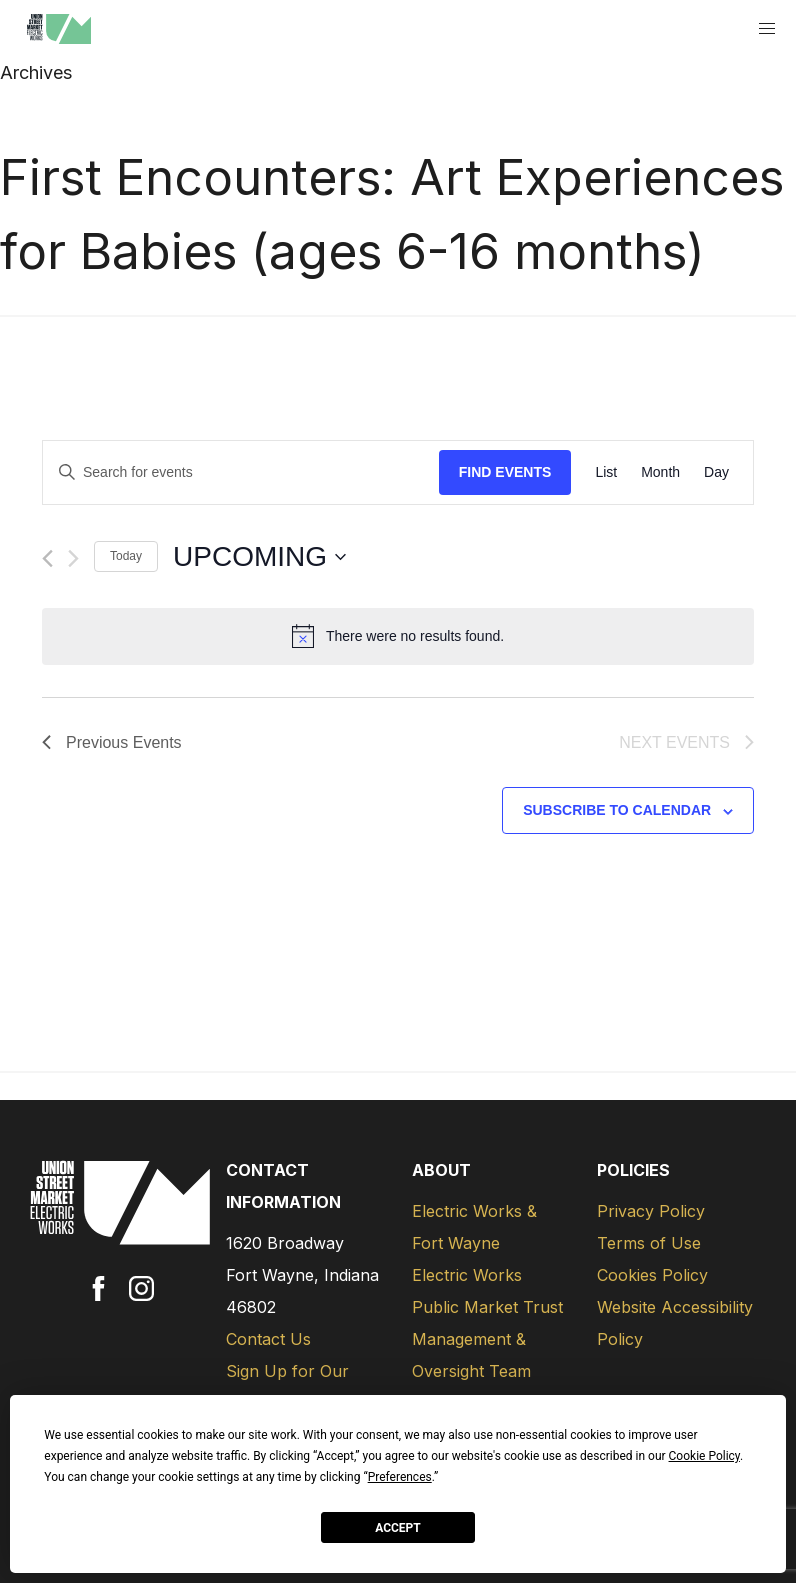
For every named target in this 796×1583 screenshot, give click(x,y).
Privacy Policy (651, 1211)
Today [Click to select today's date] (126, 556)
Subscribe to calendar (617, 810)
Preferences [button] (400, 1477)
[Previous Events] (47, 558)
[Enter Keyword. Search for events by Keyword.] (241, 472)
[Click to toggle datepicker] (259, 557)
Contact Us (268, 1339)
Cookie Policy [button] (704, 1456)
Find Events (505, 472)
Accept (398, 1528)
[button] (767, 29)
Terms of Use (649, 1243)
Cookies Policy (652, 1275)
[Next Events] (73, 558)
